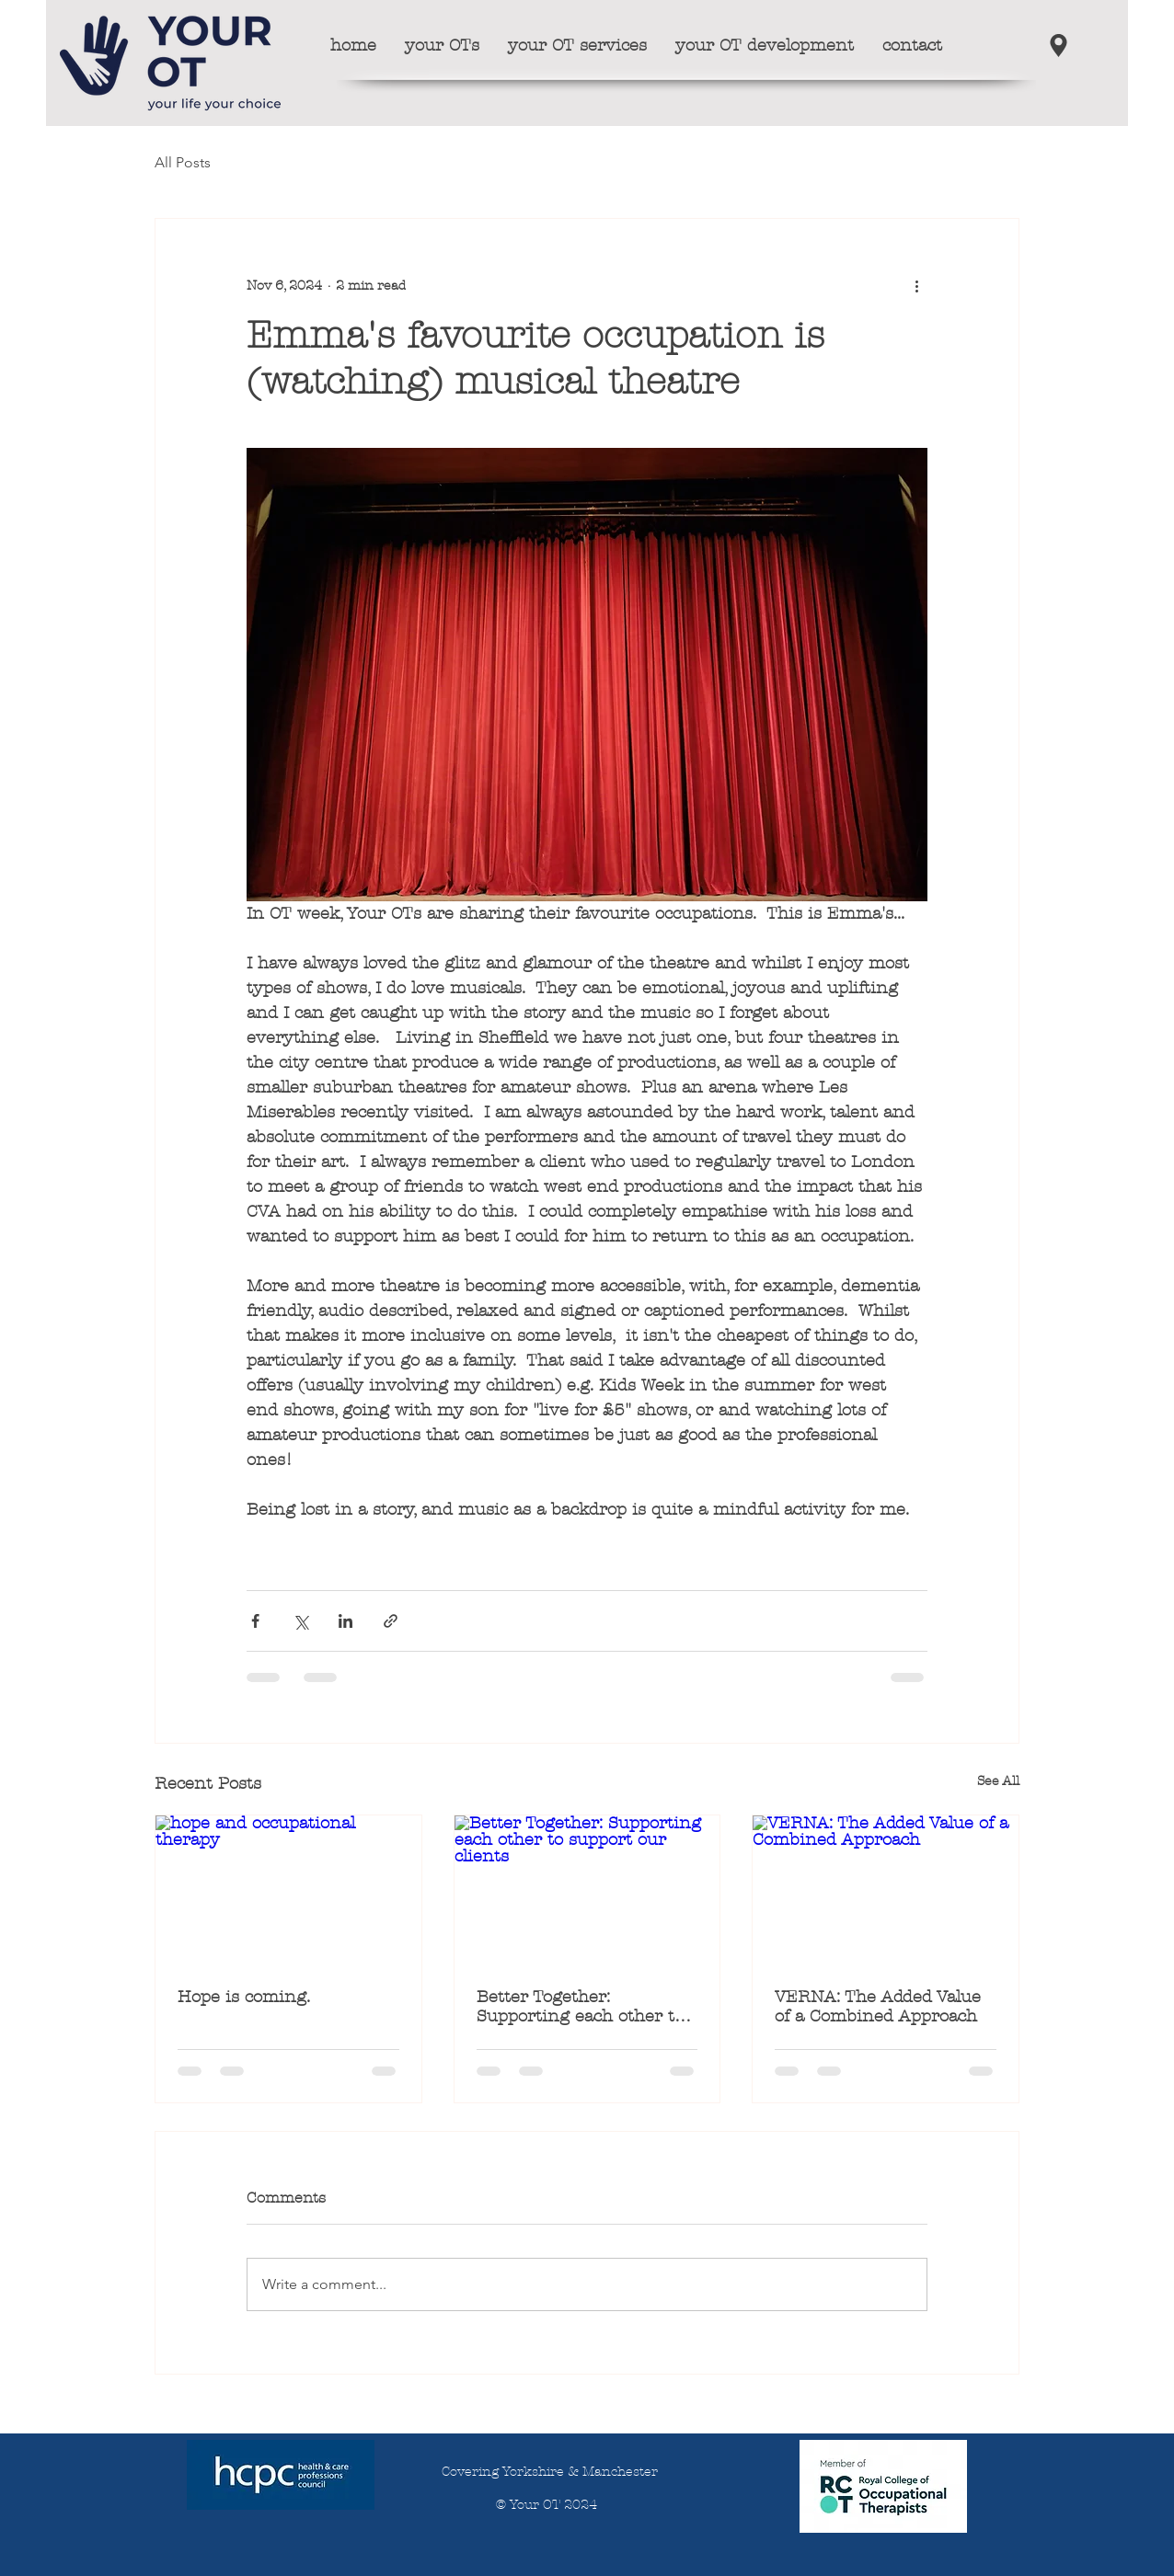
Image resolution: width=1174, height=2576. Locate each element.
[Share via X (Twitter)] (300, 1621)
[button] (441, 45)
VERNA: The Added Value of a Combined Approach (878, 2006)
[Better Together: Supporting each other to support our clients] (587, 1889)
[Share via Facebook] (255, 1621)
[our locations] (1058, 45)
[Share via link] (390, 1621)
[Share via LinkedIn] (345, 1621)
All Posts (183, 162)
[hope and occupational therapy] (288, 1889)
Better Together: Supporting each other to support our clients (580, 2006)
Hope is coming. (244, 1997)
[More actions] (916, 285)
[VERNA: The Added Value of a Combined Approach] (886, 1889)
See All (998, 1781)
